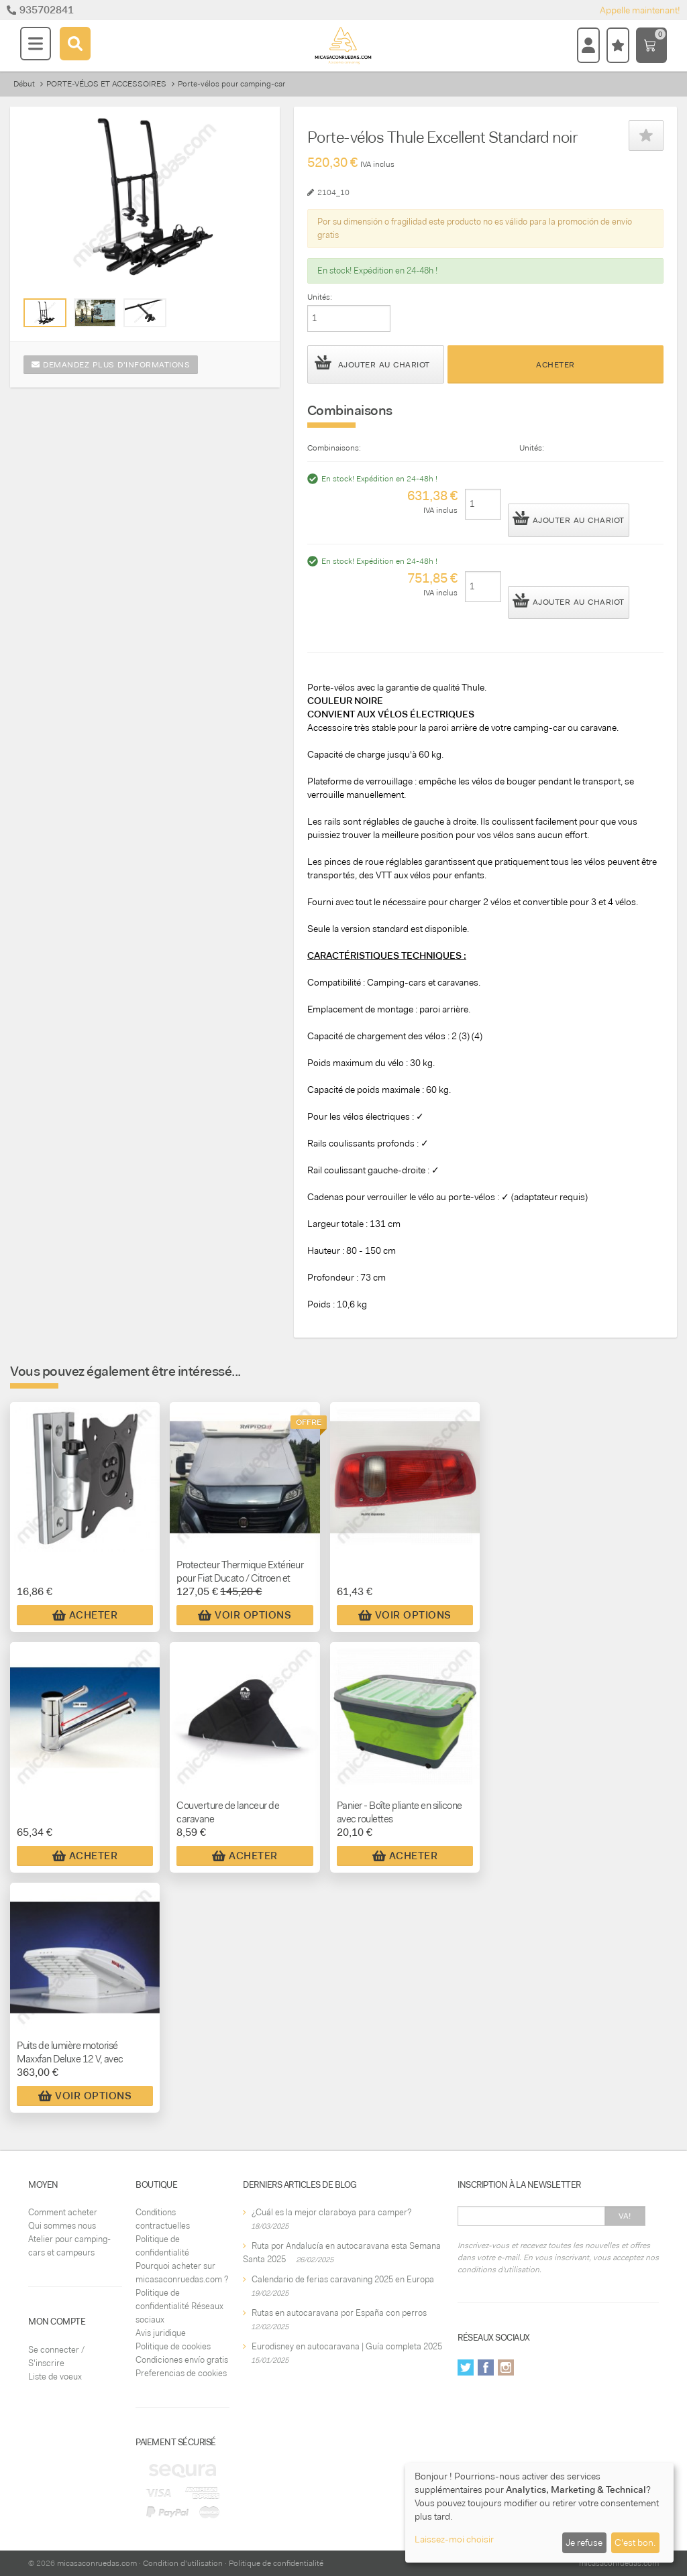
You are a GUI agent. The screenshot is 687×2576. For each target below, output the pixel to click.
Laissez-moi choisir (454, 2539)
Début (24, 83)
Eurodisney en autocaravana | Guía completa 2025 (347, 2346)
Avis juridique (161, 2333)
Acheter (555, 364)
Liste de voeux (55, 2376)
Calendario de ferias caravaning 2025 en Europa (343, 2279)
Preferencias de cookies (181, 2373)
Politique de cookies (173, 2346)
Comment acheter (62, 2212)
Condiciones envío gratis (182, 2359)
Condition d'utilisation (183, 2563)
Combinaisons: (334, 448)
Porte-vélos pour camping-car (231, 83)
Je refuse (584, 2542)
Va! (625, 2216)
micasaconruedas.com (97, 2563)
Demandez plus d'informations (111, 364)
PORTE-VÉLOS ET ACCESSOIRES (106, 83)
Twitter (466, 2367)
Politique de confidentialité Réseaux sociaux (179, 2306)
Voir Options (244, 1615)
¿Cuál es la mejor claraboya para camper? (331, 2212)
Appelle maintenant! (640, 10)
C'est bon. (635, 2542)
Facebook (486, 2367)
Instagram (506, 2367)
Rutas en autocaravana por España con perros (339, 2313)
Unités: (319, 297)
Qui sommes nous (62, 2225)
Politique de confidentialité (276, 2563)
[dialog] (539, 2513)
